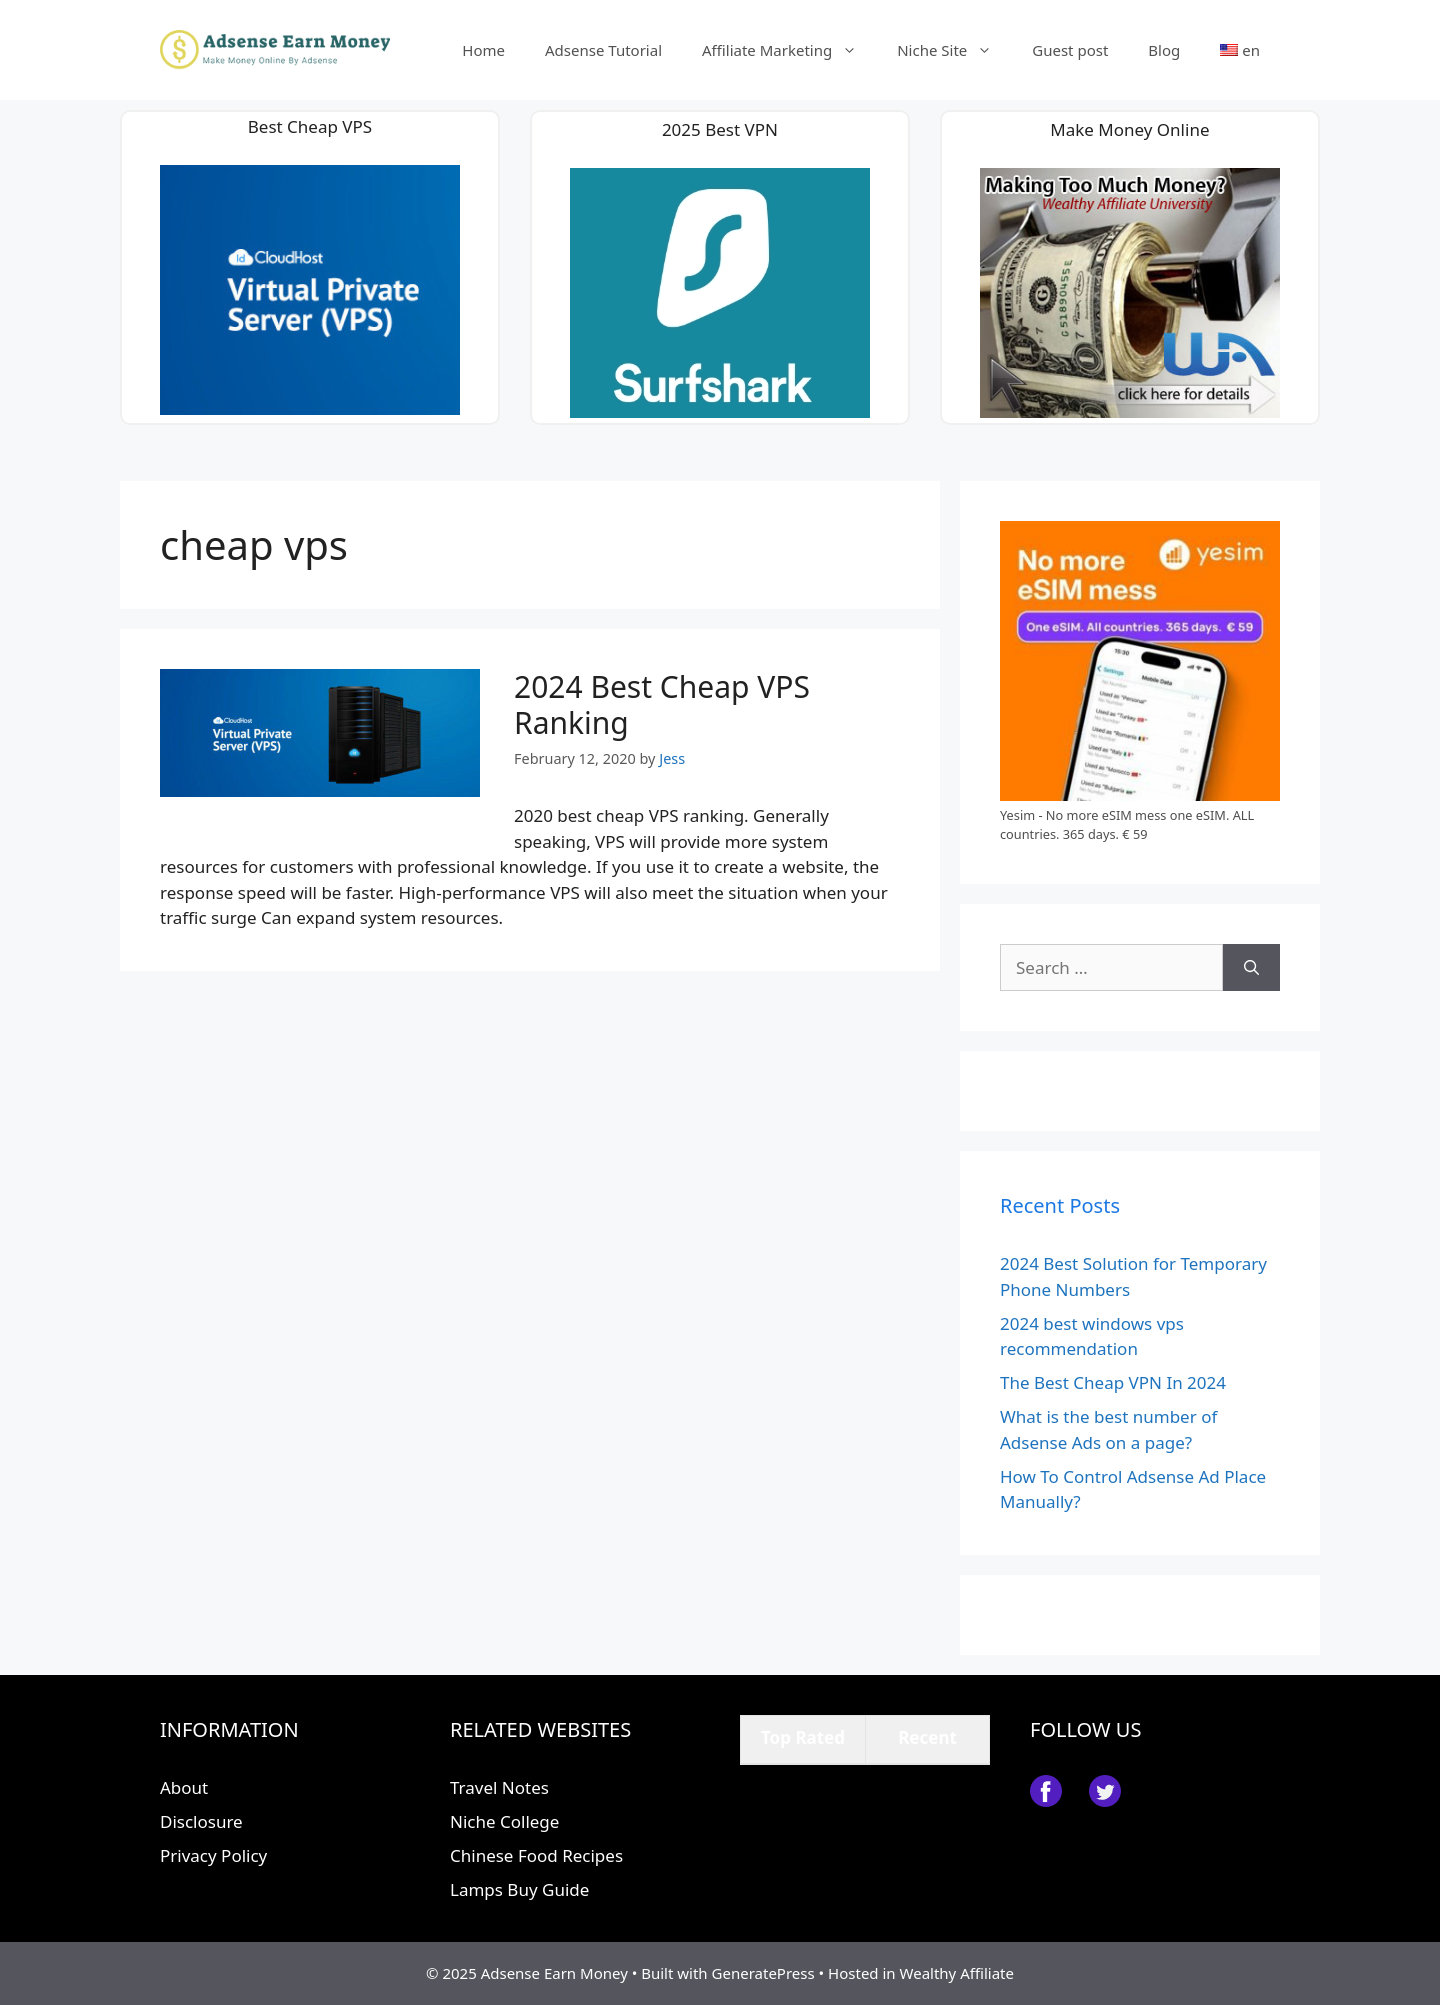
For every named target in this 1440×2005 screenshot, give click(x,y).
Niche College (504, 1821)
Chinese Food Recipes (536, 1855)
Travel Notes (499, 1787)
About (184, 1787)
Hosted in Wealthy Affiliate (921, 1973)
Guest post (1070, 50)
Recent (927, 1737)
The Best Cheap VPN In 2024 (1113, 1382)
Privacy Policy (213, 1855)
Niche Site (954, 50)
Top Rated (803, 1737)
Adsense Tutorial (603, 50)
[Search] (1251, 968)
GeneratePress (763, 1973)
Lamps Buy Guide (519, 1889)
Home (483, 50)
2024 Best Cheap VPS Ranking (662, 704)
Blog (1164, 50)
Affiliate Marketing (789, 50)
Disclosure (201, 1821)
